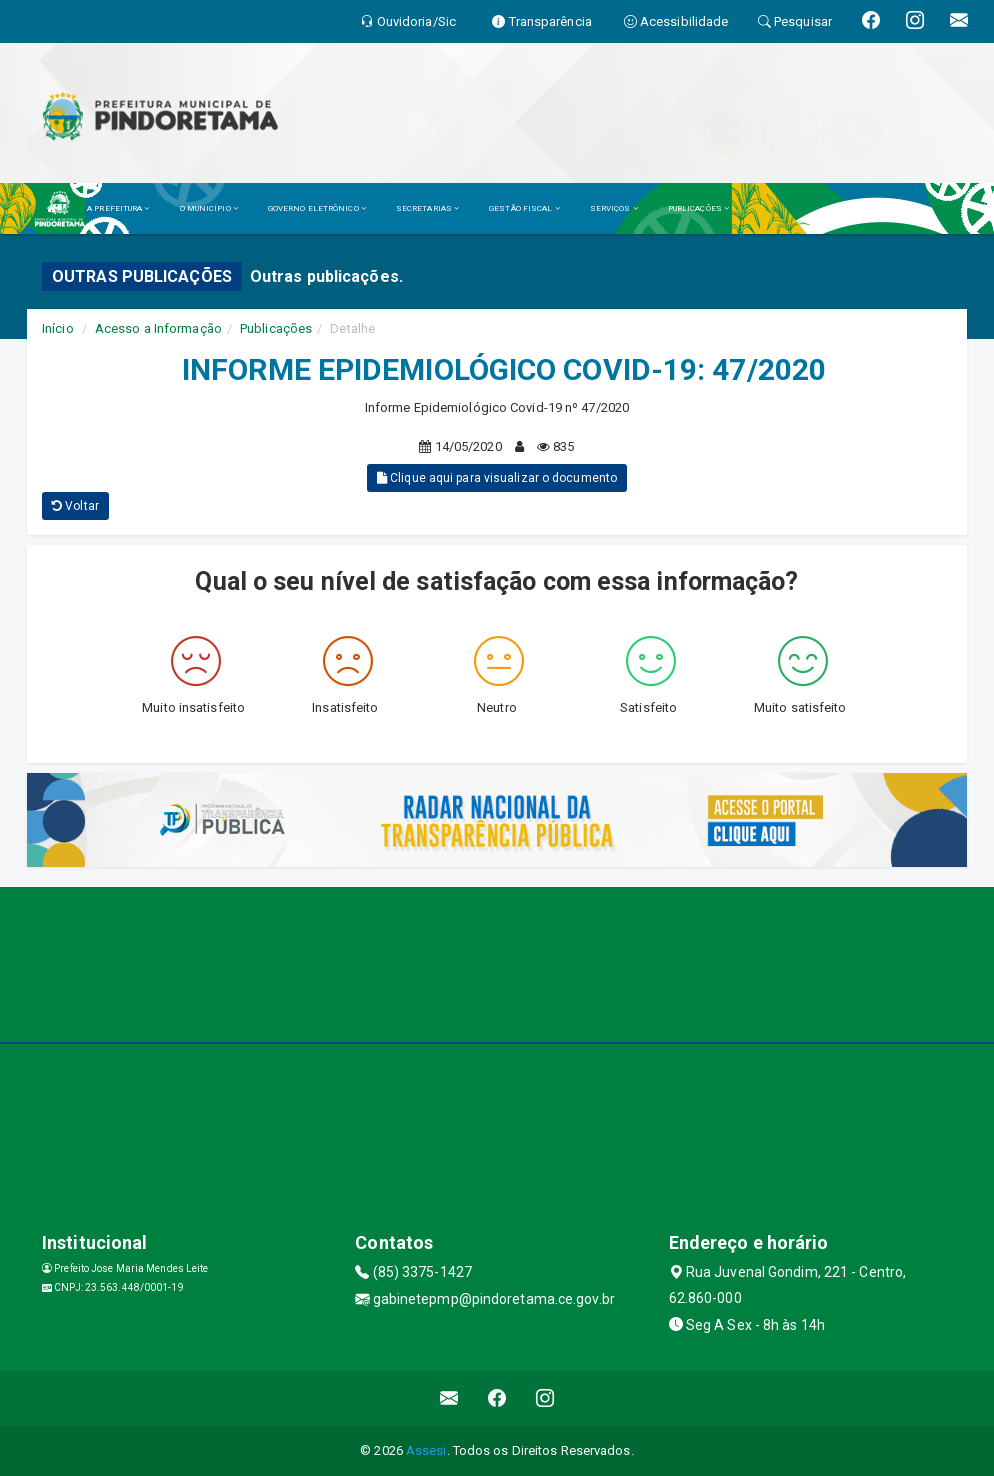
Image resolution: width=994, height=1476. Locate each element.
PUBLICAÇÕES (698, 208)
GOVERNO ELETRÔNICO (317, 208)
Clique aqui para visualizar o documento (497, 478)
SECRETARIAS (427, 208)
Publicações (276, 328)
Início (58, 328)
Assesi (426, 1450)
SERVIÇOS (614, 208)
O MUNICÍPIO (209, 208)
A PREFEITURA (118, 208)
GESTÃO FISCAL (524, 208)
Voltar (75, 506)
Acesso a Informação (158, 328)
